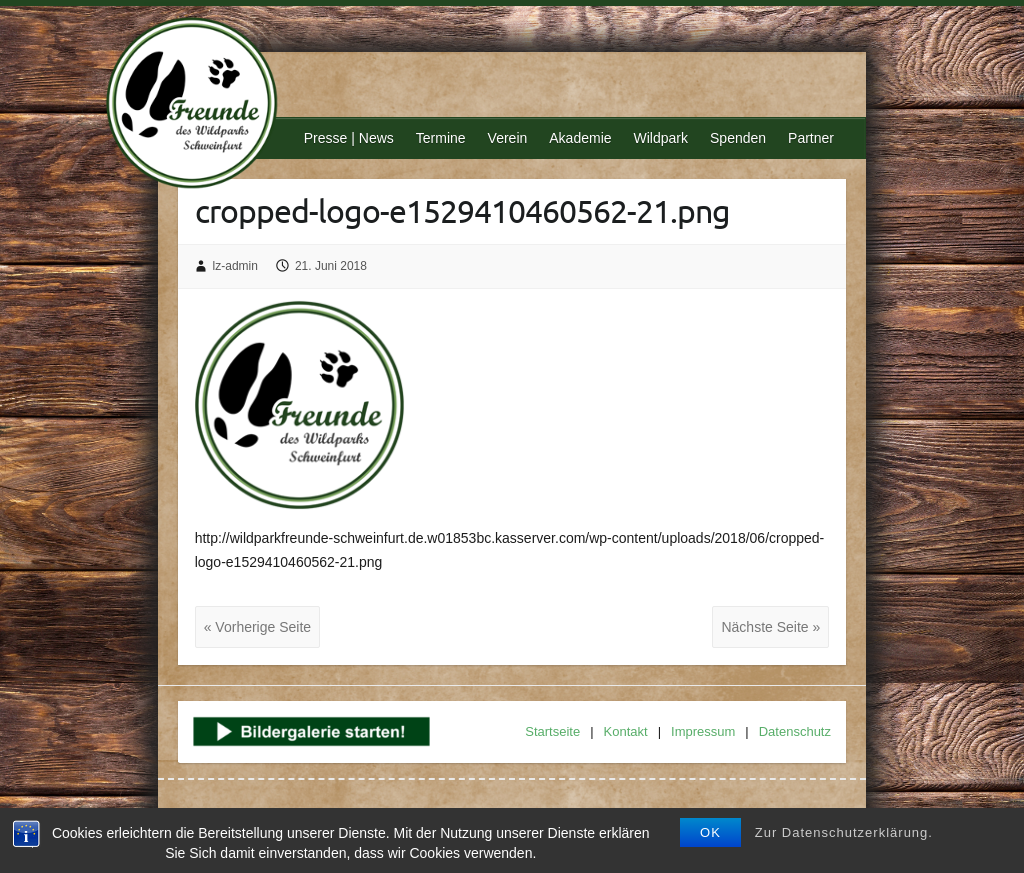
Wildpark (661, 138)
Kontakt (626, 731)
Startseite (552, 731)
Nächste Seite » (770, 627)
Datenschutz (795, 731)
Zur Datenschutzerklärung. (844, 832)
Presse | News (349, 138)
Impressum (703, 731)
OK (710, 832)
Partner (811, 138)
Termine (441, 138)
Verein (508, 138)
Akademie (580, 138)
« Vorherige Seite (257, 627)
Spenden (738, 138)
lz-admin (235, 266)
